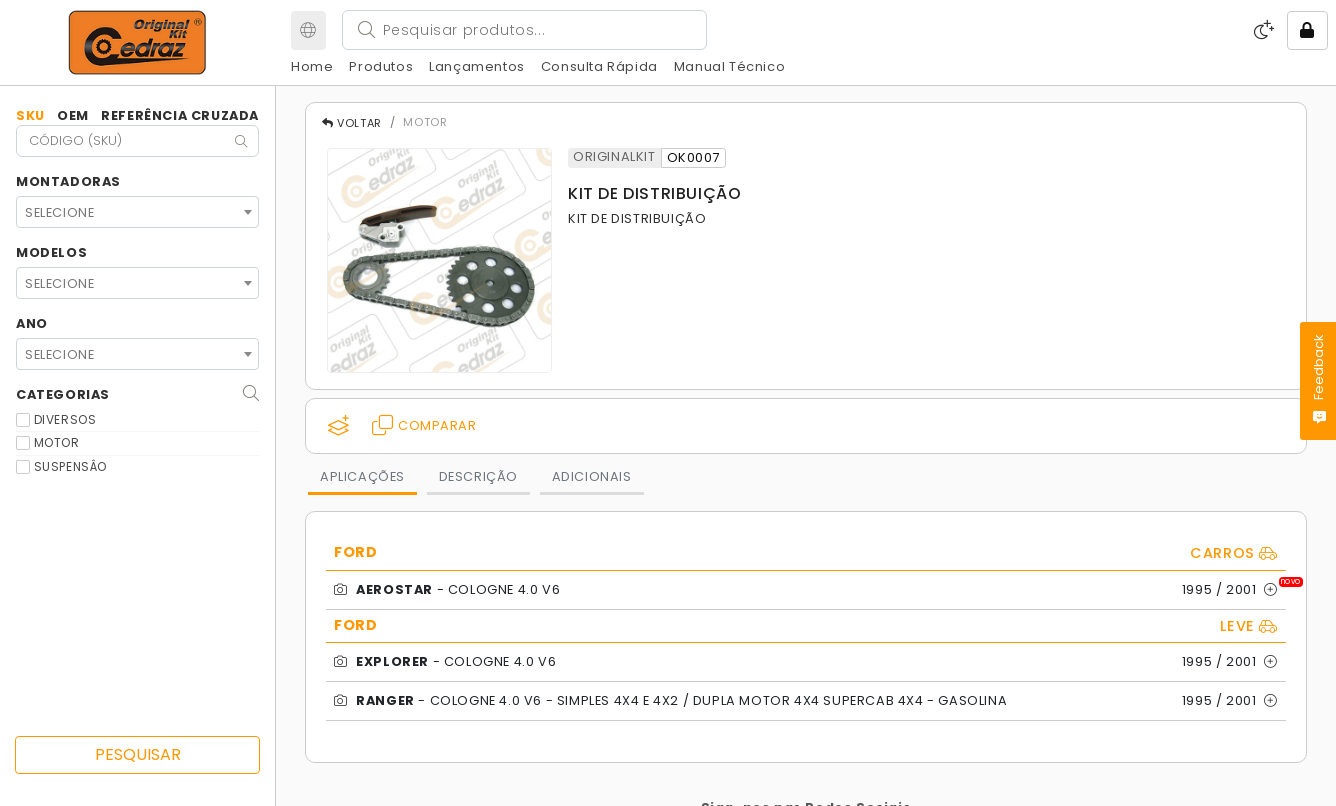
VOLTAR (352, 123)
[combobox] (137, 212)
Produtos (381, 66)
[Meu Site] (308, 30)
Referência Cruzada (180, 115)
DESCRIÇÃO (478, 476)
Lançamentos (477, 66)
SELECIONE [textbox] (59, 212)
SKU (30, 115)
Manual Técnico (729, 66)
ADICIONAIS (592, 476)
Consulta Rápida (599, 66)
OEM (73, 115)
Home (312, 66)
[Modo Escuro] (1264, 30)
